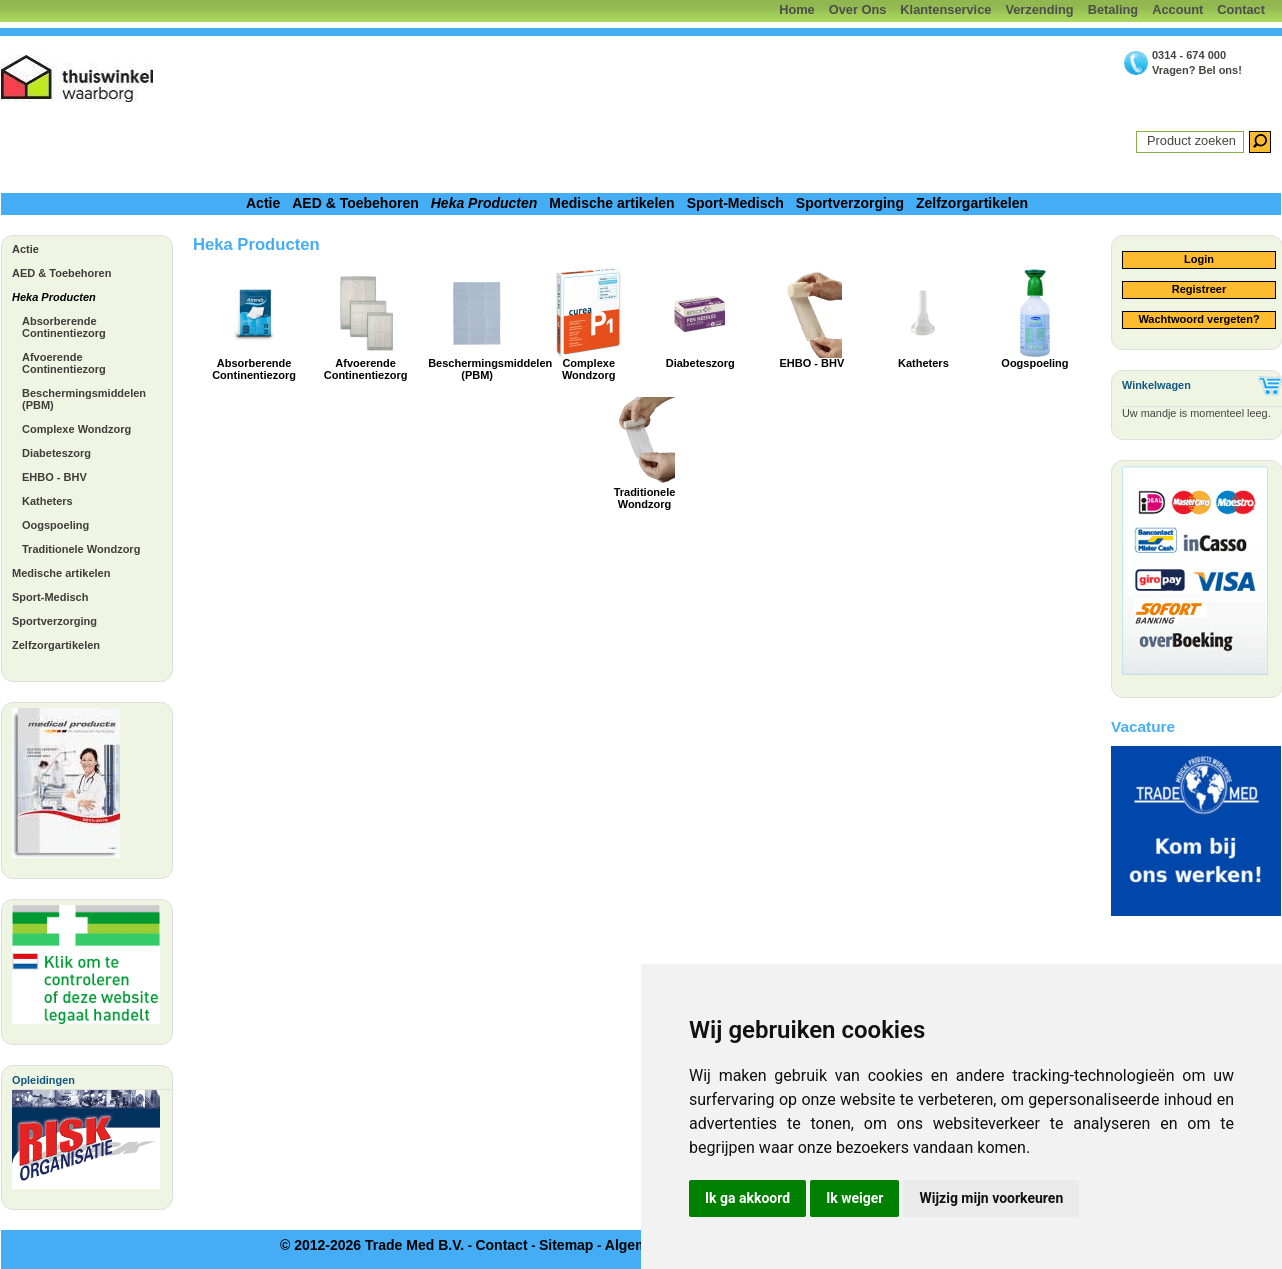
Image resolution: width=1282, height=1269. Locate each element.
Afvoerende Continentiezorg (64, 363)
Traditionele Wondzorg (81, 549)
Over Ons (858, 9)
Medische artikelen (611, 203)
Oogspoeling (55, 525)
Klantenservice (945, 9)
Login (1199, 259)
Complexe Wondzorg (76, 429)
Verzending (1039, 9)
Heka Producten (484, 203)
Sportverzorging (850, 203)
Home (797, 9)
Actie (263, 203)
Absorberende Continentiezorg (64, 327)
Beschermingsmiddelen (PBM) (84, 399)
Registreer (1199, 289)
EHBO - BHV (54, 477)
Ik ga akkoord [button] (747, 1198)
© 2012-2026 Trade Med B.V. (372, 1245)
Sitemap (566, 1245)
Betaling (1113, 9)
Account (1177, 9)
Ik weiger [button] (854, 1198)
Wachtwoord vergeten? (1198, 319)
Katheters (47, 501)
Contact (1241, 9)
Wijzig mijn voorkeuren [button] (991, 1198)
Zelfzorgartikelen (972, 203)
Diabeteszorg (56, 453)
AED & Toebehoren (355, 203)
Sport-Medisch (735, 203)
